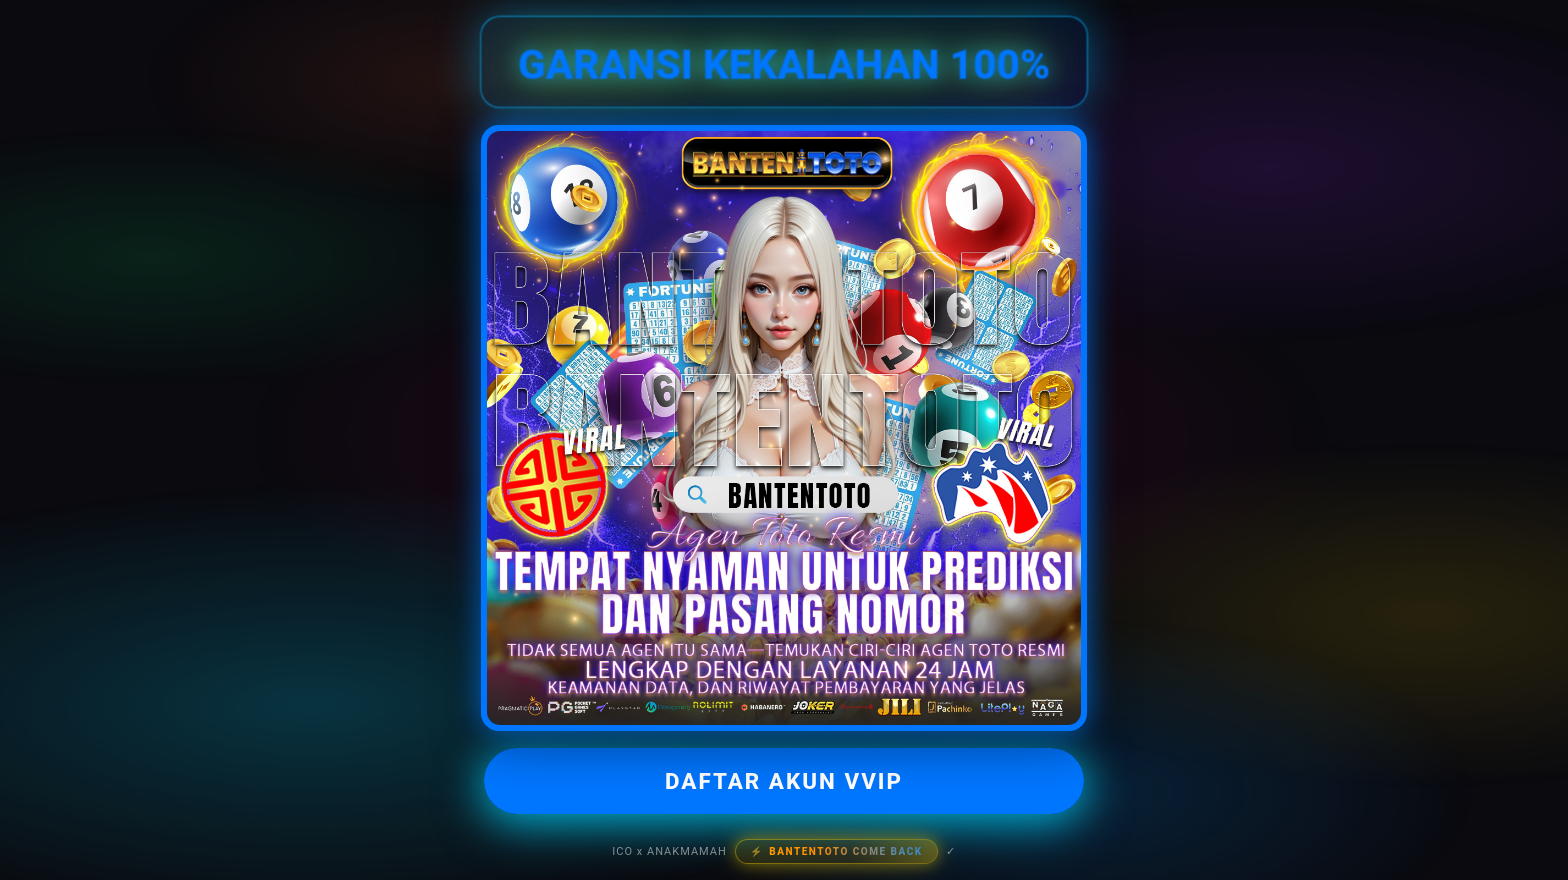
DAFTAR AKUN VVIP (784, 781)
